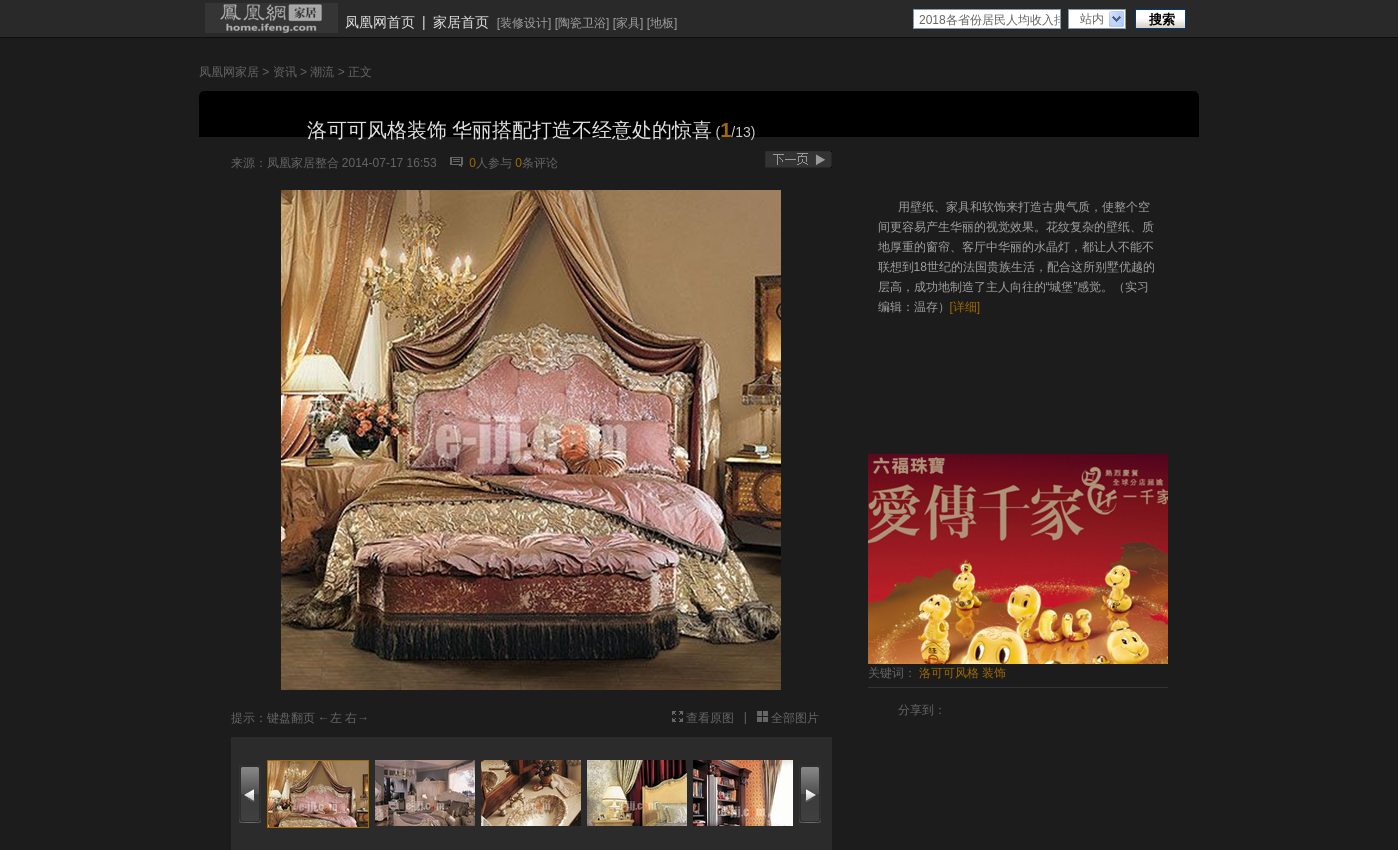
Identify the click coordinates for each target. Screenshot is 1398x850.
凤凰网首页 (380, 22)
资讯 (285, 72)
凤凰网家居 (229, 72)
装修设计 (524, 23)
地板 (662, 23)
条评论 (536, 163)
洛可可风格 (949, 673)
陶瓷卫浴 (582, 23)
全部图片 (795, 718)
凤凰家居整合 (303, 163)
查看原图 (710, 718)
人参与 (490, 163)
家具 (628, 23)
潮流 (322, 72)
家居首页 (461, 22)
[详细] (965, 307)
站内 (1092, 19)
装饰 (994, 673)
